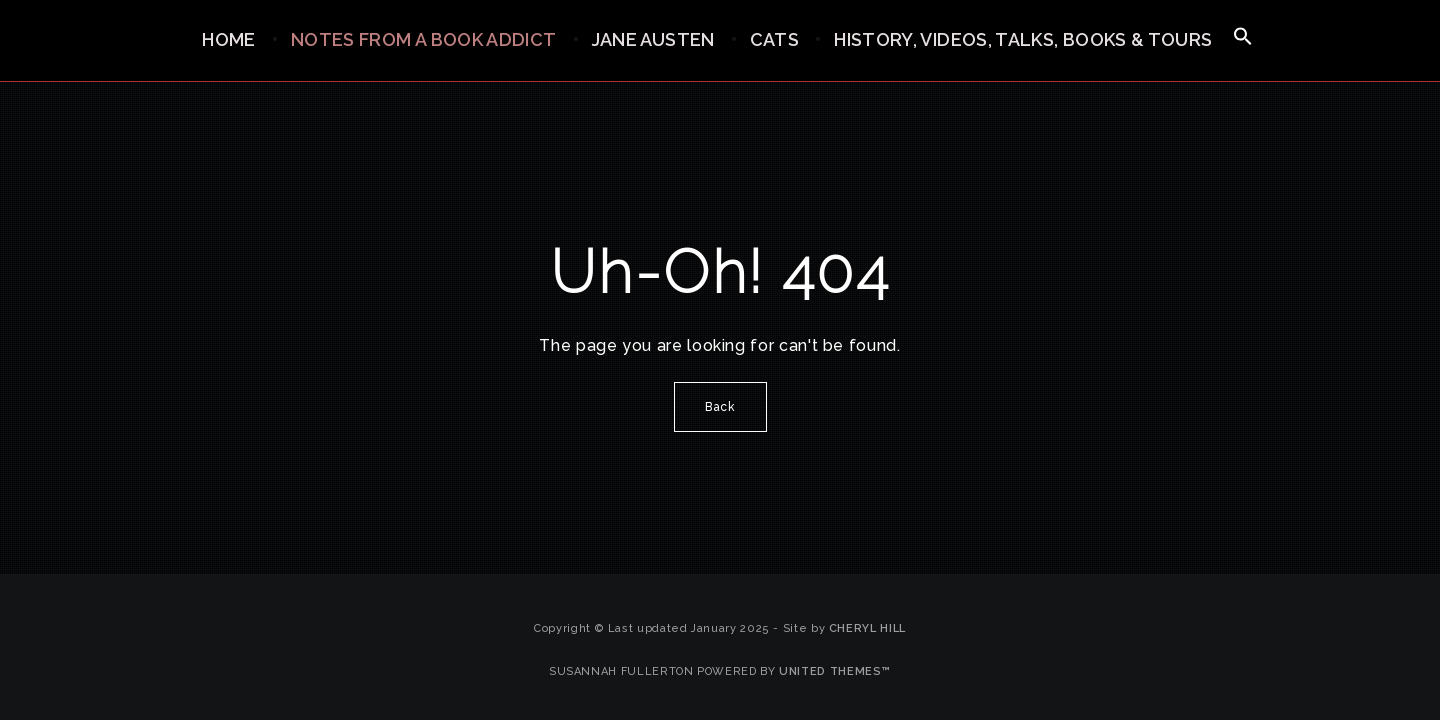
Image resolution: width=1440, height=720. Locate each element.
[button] (1243, 37)
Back (720, 407)
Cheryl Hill (867, 628)
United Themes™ (835, 671)
